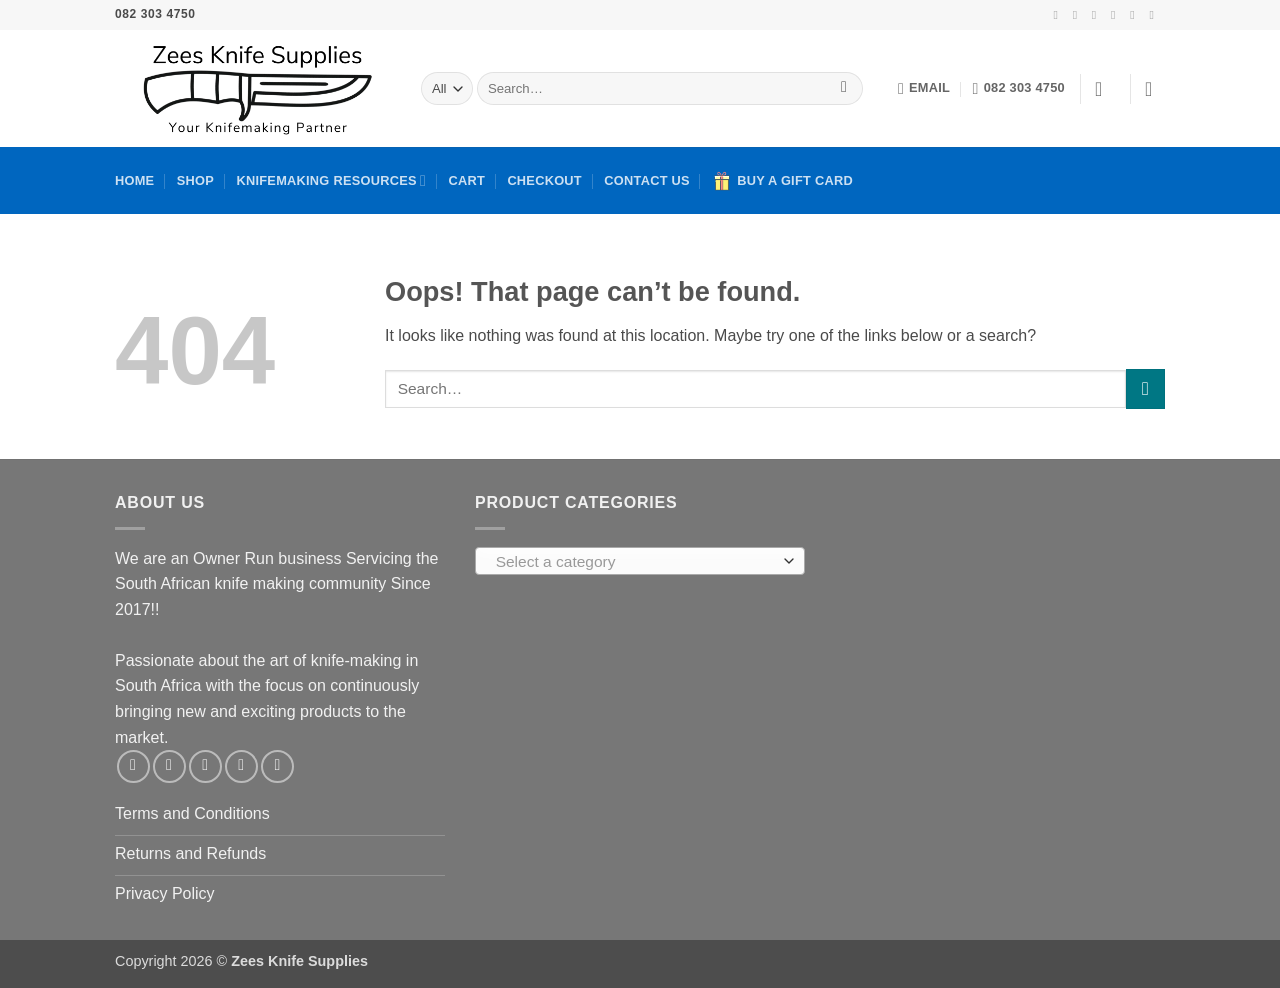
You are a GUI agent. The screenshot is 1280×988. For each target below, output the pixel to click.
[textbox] (635, 562)
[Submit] (844, 89)
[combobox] (640, 561)
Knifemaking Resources (331, 180)
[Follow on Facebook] (1059, 15)
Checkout (544, 180)
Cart (466, 180)
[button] (1105, 89)
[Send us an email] (1117, 15)
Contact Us (647, 180)
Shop (195, 180)
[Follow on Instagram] (1079, 15)
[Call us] (1136, 15)
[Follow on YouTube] (1155, 15)
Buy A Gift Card (782, 181)
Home (134, 180)
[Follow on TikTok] (1098, 15)
